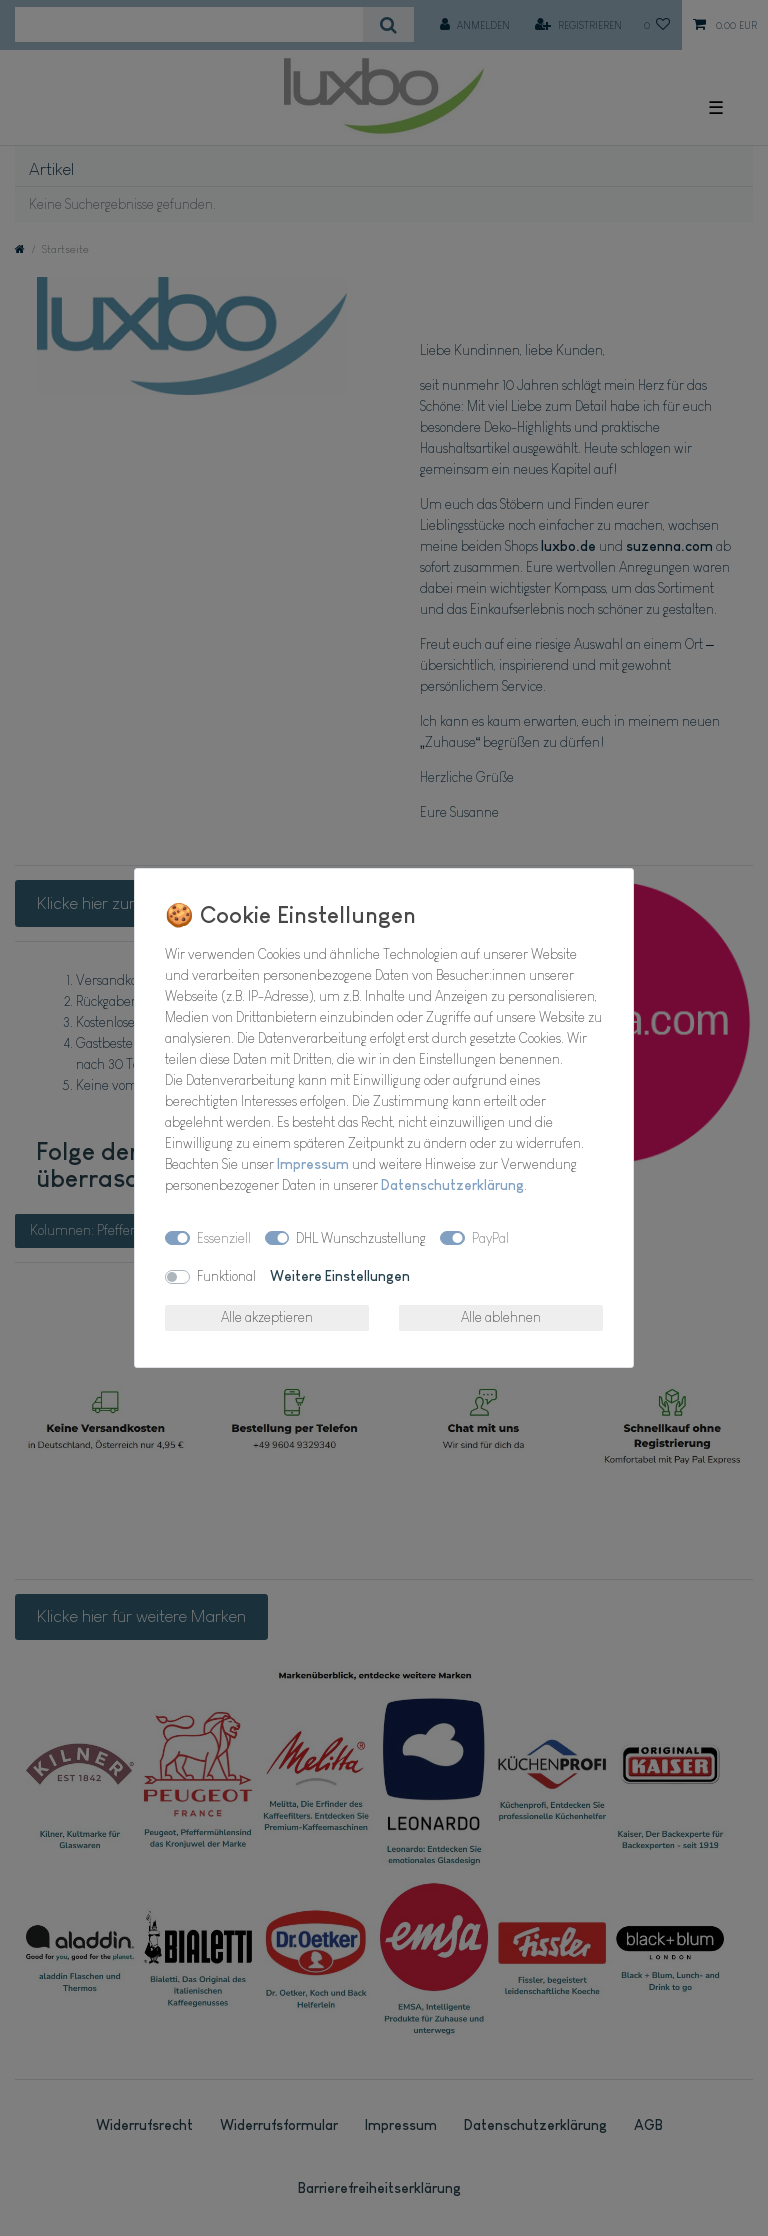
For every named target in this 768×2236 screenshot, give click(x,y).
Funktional (226, 1276)
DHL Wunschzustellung (361, 1238)
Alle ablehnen (501, 1317)
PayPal (490, 1238)
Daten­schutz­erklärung (452, 1185)
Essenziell (224, 1238)
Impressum (313, 1164)
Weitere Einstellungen (340, 1276)
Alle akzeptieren (267, 1317)
